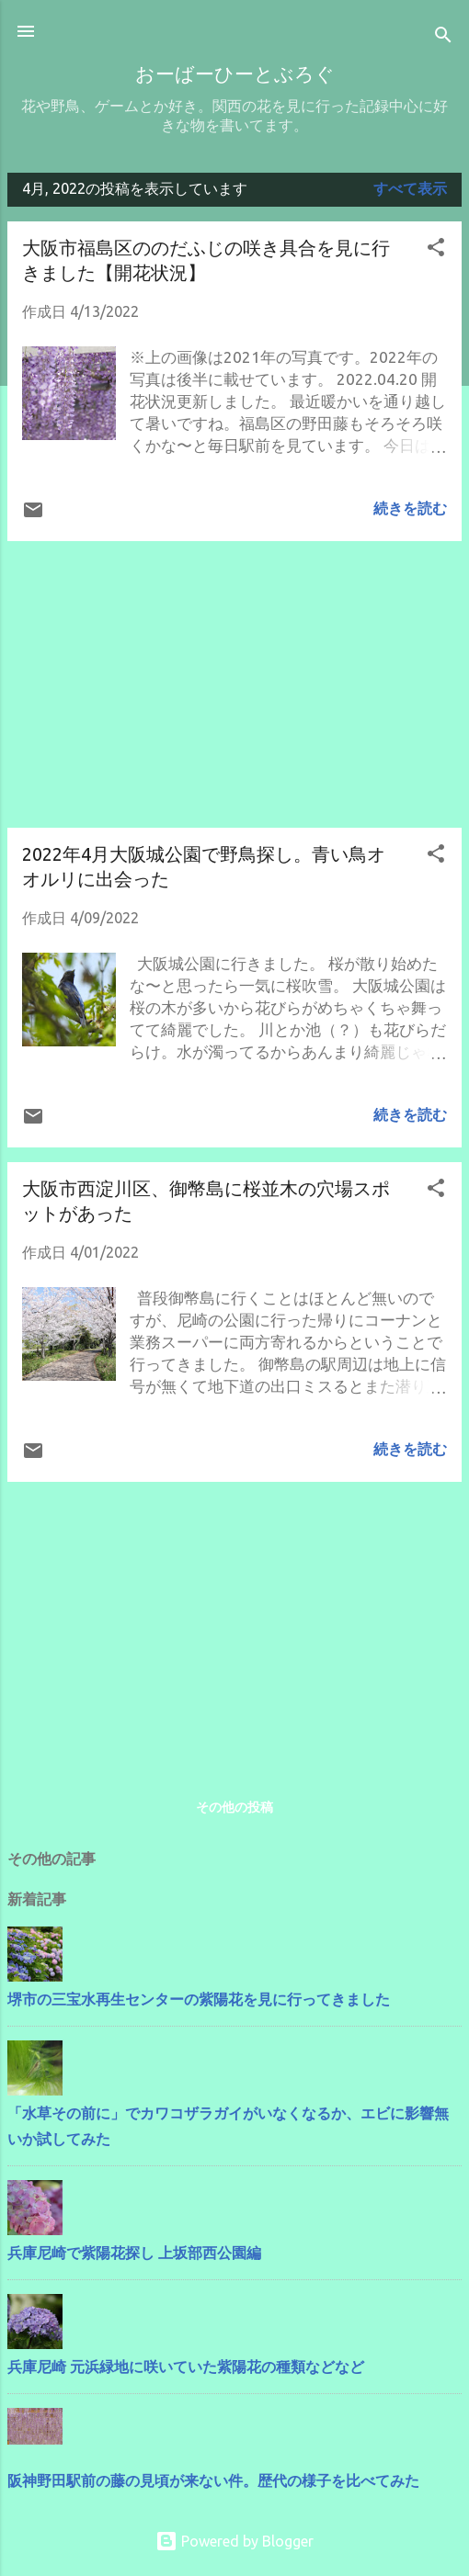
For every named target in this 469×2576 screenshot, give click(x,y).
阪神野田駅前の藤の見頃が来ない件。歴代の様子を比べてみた (213, 2480)
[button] (436, 250)
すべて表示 (410, 188)
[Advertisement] (234, 684)
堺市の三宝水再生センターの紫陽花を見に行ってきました (198, 1999)
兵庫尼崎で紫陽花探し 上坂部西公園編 (134, 2252)
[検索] (443, 37)
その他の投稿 (234, 1807)
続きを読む (410, 508)
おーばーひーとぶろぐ (235, 75)
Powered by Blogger (234, 2541)
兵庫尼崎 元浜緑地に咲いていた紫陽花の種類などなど (185, 2366)
